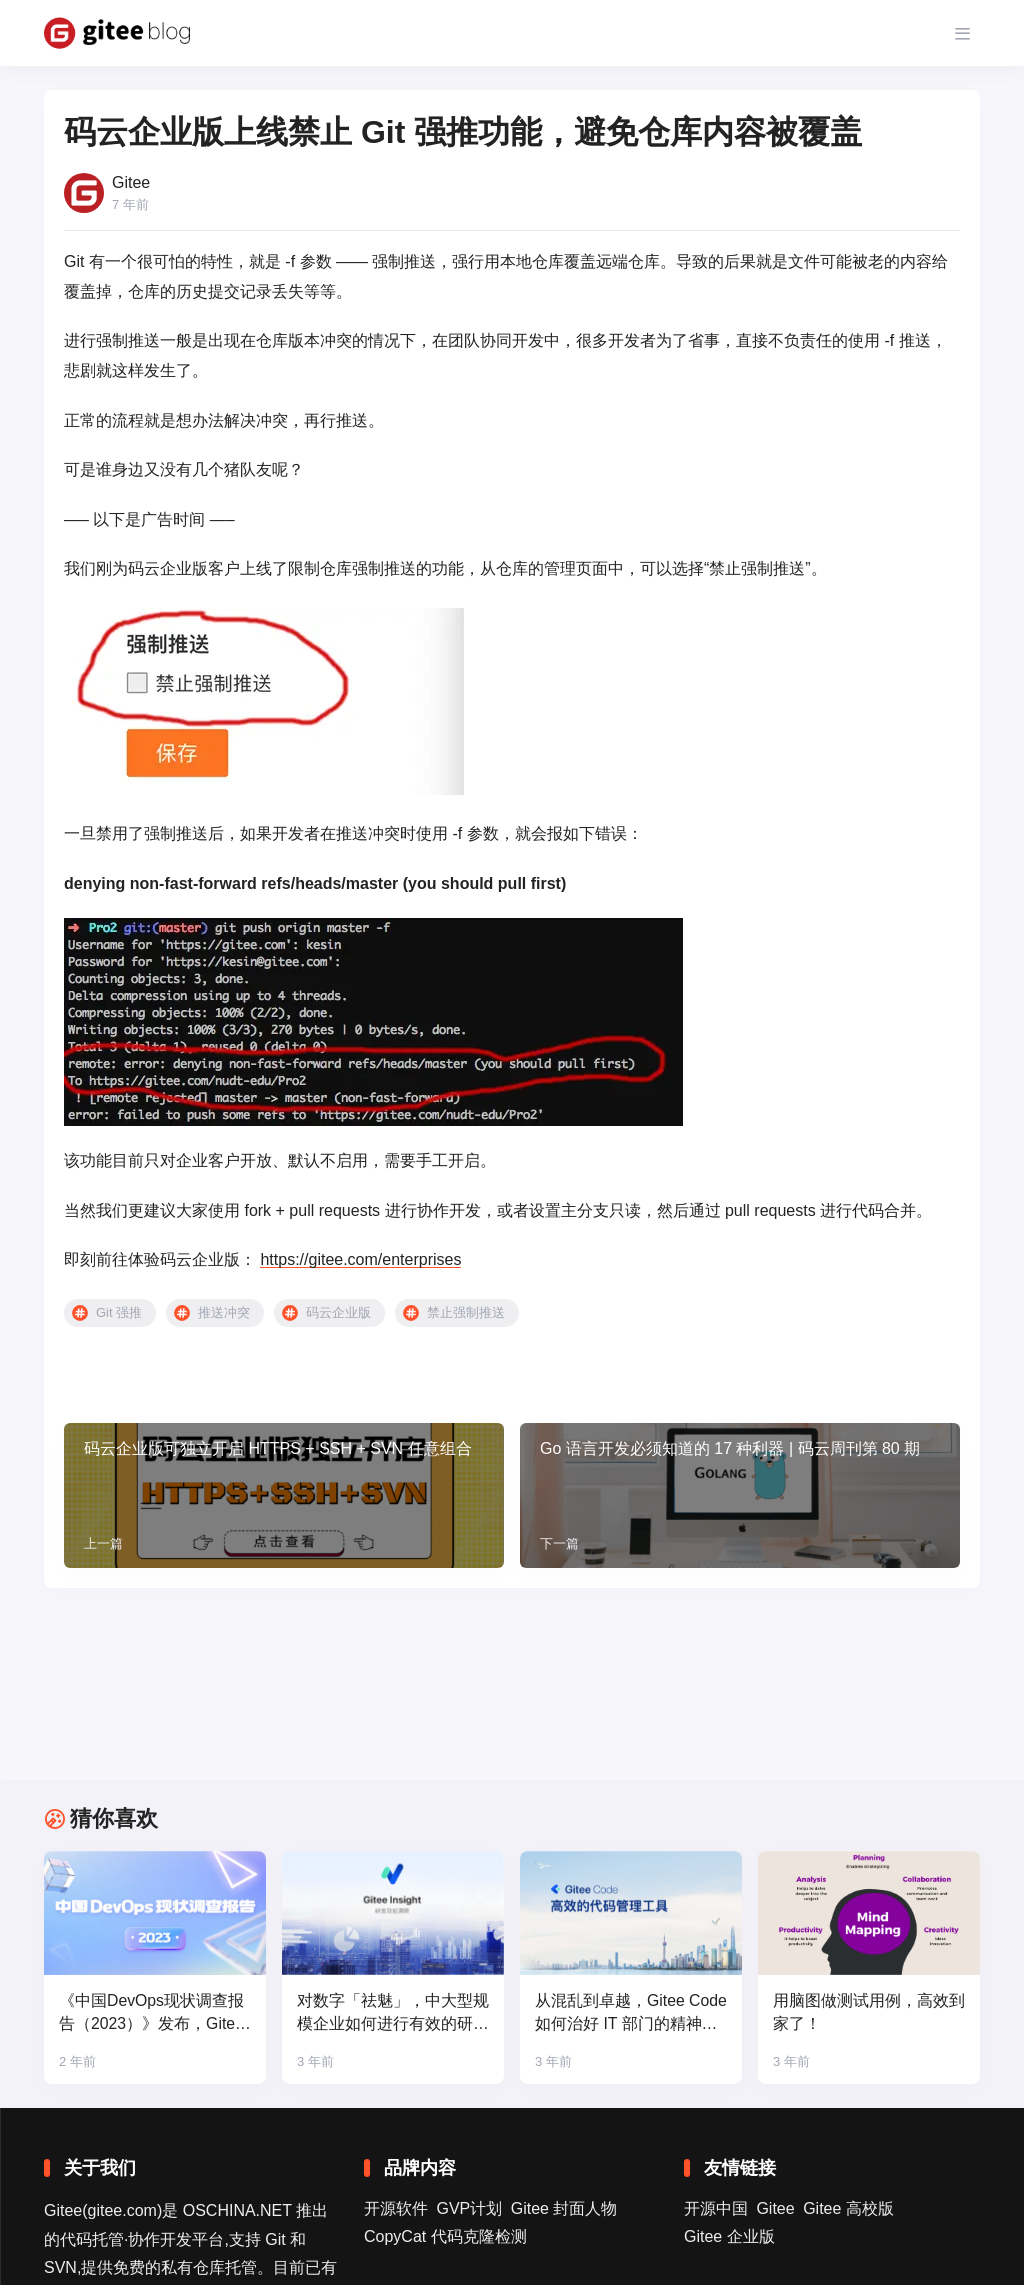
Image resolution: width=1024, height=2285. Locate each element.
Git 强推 (119, 1312)
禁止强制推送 (466, 1312)
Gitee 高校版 (848, 2208)
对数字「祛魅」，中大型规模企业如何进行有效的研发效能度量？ (393, 2014)
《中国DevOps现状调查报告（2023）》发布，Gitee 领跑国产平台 (152, 2014)
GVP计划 (469, 2208)
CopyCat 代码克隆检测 (445, 2236)
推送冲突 (224, 1312)
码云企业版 (338, 1312)
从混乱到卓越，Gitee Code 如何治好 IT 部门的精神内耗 (624, 2014)
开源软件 (396, 2208)
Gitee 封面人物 (564, 2208)
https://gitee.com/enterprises (360, 1259)
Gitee (775, 2208)
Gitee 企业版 (729, 2236)
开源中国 (716, 2208)
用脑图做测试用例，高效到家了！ (869, 2013)
